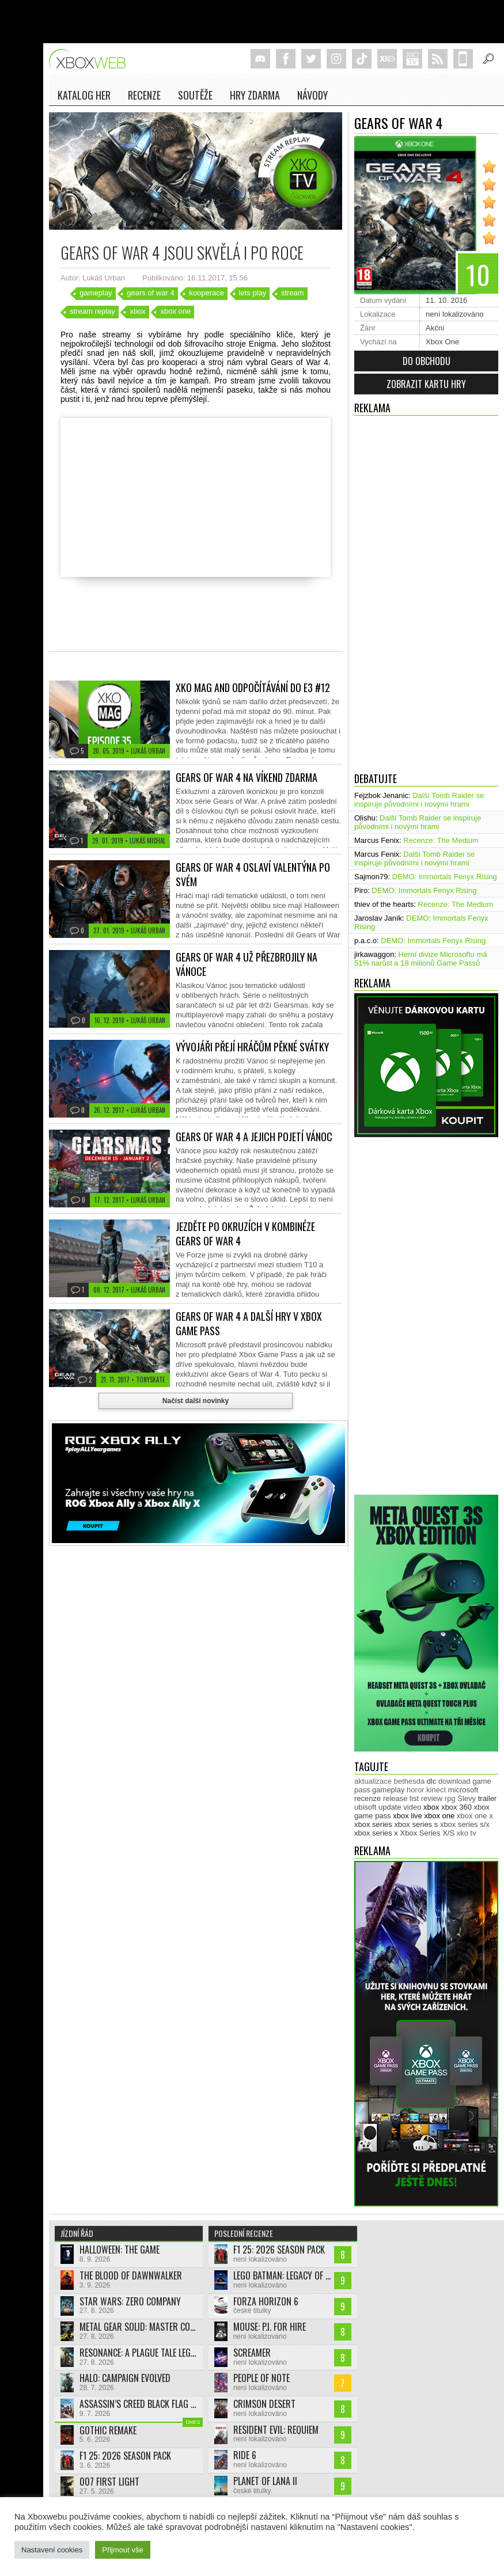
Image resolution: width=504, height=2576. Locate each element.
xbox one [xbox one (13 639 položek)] (439, 1815)
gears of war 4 (150, 292)
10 (481, 272)
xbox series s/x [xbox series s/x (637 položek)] (465, 1824)
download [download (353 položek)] (454, 1781)
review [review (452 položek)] (432, 1798)
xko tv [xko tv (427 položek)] (466, 1833)
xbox (137, 311)
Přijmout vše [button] (122, 2549)
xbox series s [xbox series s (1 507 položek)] (416, 1824)
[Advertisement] (398, 590)
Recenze (144, 95)
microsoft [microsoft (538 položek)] (463, 1789)
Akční (435, 328)
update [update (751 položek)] (389, 1807)
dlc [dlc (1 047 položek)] (432, 1781)
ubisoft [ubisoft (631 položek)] (365, 1807)
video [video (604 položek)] (412, 1807)
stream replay (92, 311)
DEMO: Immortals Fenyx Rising (444, 876)
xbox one (175, 311)
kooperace (206, 292)
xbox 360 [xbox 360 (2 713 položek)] (456, 1807)
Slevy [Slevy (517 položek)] (466, 1798)
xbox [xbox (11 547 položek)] (431, 1807)
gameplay (95, 292)
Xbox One (442, 341)
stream (292, 292)
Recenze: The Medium (441, 840)
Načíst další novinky (195, 1401)
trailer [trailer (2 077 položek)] (487, 1798)
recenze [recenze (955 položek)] (367, 1798)
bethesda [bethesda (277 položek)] (409, 1781)
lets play (253, 292)
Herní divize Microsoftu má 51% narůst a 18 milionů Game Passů (420, 958)
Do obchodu (426, 361)
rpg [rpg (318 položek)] (450, 1798)
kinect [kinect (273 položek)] (436, 1789)
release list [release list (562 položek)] (401, 1798)
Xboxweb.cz (90, 59)
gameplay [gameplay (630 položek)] (388, 1789)
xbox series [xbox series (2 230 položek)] (373, 1824)
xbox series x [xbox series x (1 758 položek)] (376, 1833)
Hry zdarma (255, 95)
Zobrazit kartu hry (426, 384)
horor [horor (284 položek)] (415, 1789)
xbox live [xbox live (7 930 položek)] (407, 1815)
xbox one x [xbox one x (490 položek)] (475, 1815)
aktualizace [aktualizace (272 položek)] (373, 1781)
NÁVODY (312, 95)
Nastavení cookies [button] (51, 2549)
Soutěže (195, 95)
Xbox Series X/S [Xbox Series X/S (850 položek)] (427, 1833)
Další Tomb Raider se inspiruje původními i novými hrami (419, 799)
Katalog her (84, 95)
